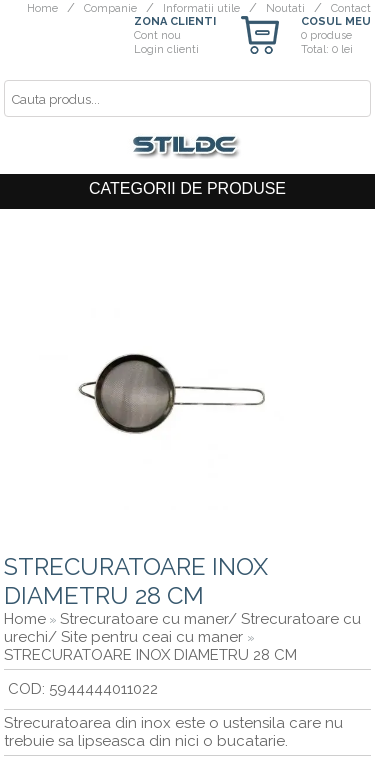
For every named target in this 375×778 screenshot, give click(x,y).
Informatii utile (201, 8)
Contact (351, 8)
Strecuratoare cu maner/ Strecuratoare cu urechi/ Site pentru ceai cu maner (182, 628)
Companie (110, 8)
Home (42, 8)
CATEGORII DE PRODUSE (187, 188)
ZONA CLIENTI (175, 21)
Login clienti (166, 49)
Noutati (285, 8)
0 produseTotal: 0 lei (327, 42)
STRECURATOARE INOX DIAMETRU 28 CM (150, 655)
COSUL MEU (336, 21)
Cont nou (157, 35)
